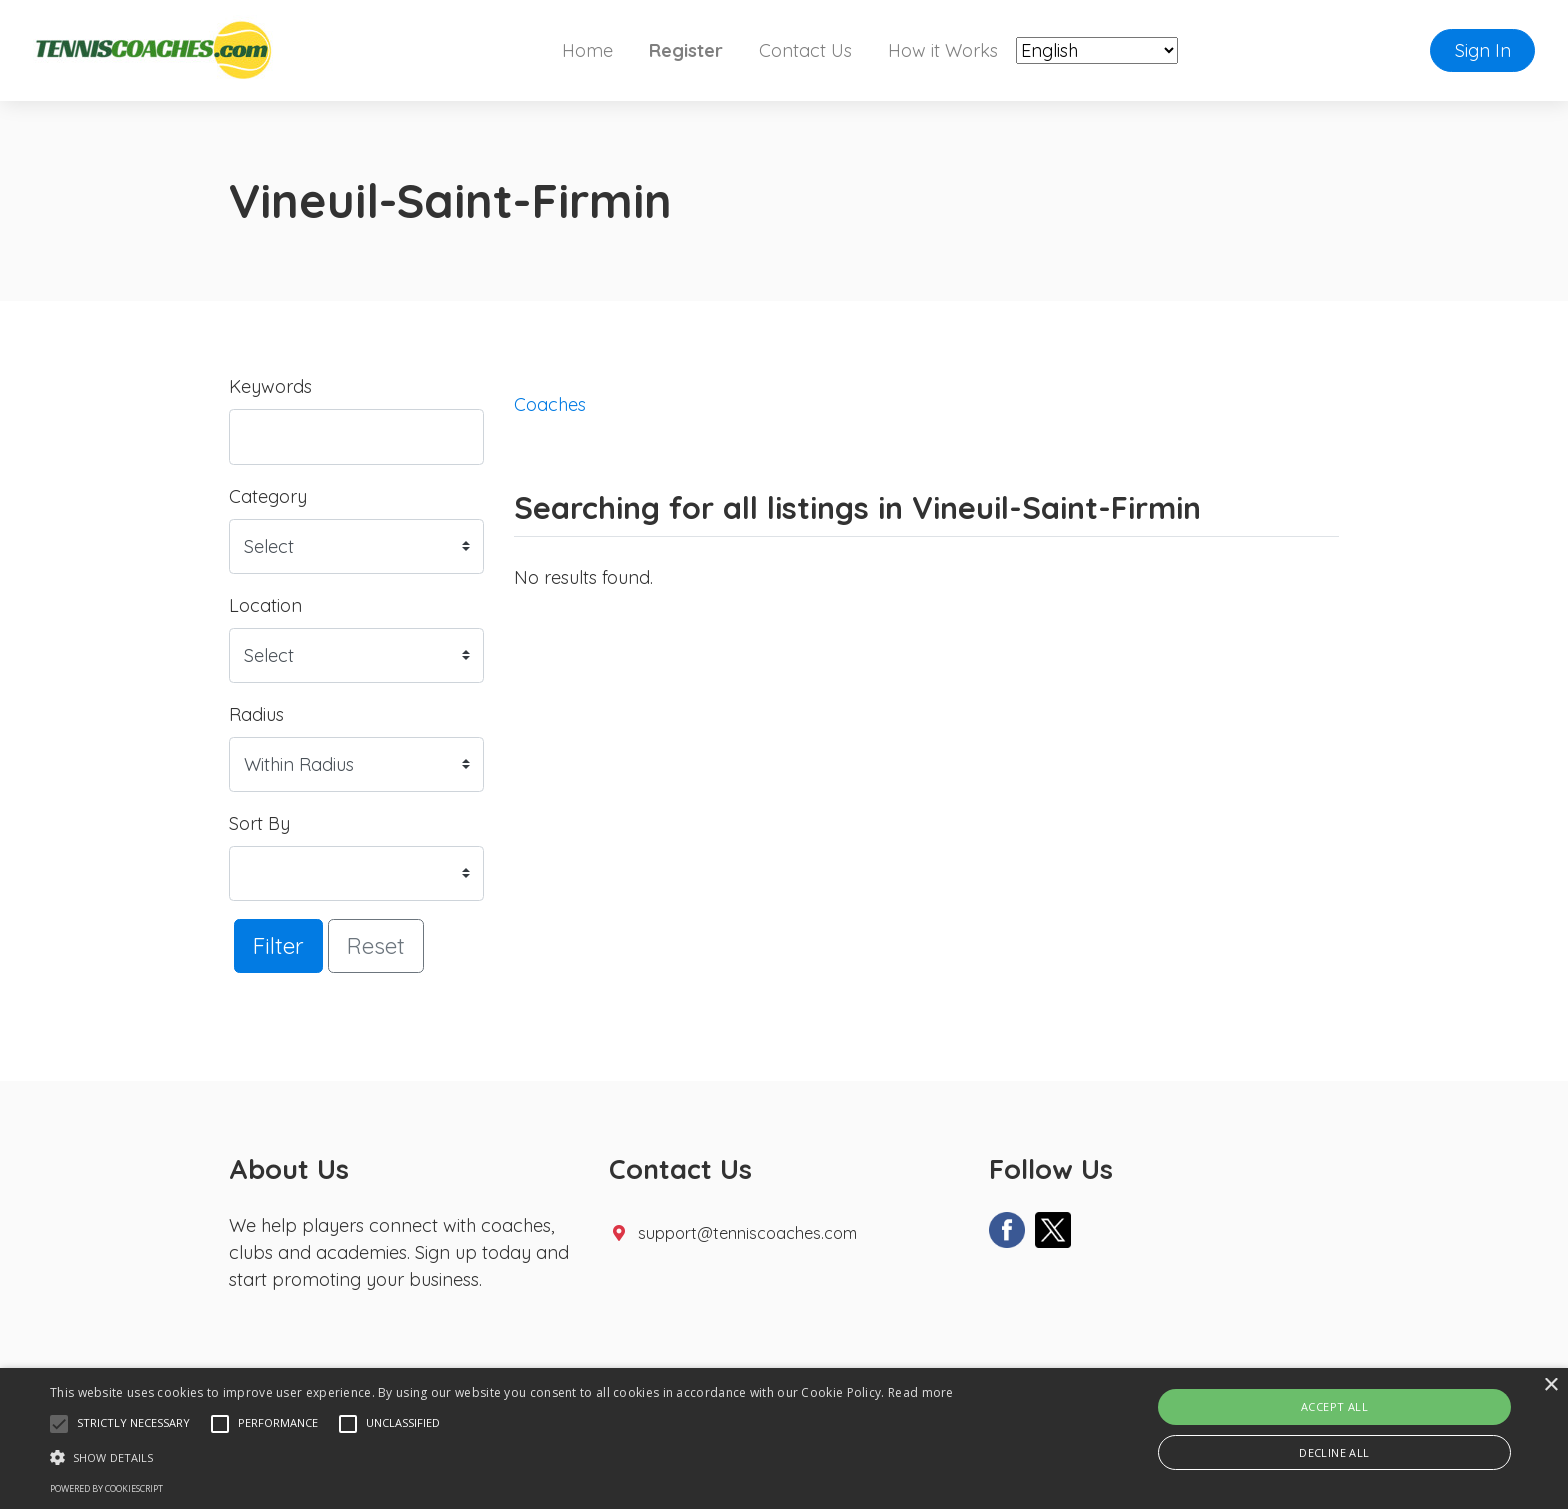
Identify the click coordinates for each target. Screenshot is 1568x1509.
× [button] (1550, 1385)
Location (265, 605)
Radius (256, 714)
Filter (278, 945)
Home (587, 50)
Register (686, 50)
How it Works (943, 50)
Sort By (259, 823)
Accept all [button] (1334, 1406)
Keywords (270, 386)
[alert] (784, 1438)
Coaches (550, 404)
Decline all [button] (1334, 1452)
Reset (376, 945)
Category (268, 496)
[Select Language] (1097, 50)
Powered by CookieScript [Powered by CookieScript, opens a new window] (106, 1488)
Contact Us (805, 50)
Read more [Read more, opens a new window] (921, 1392)
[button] (59, 1424)
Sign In (1483, 50)
